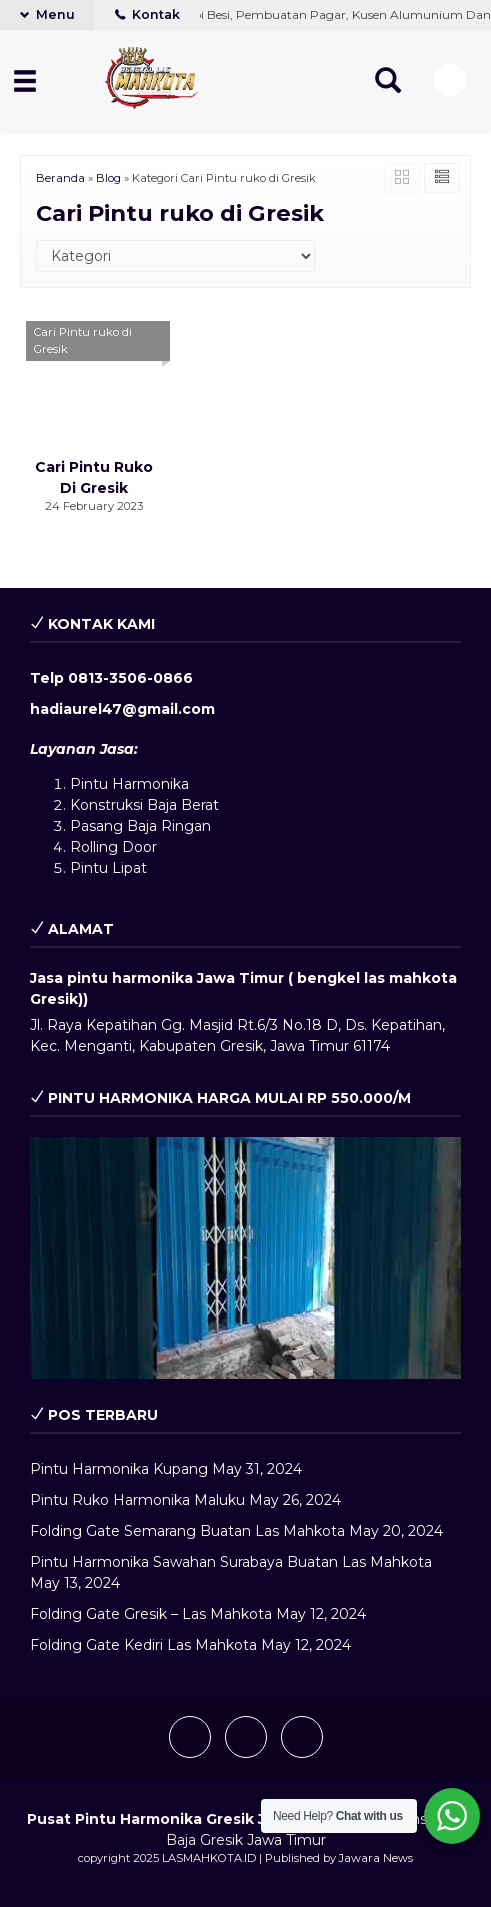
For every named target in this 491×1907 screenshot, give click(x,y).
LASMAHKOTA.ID (209, 1858)
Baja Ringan (169, 826)
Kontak (147, 14)
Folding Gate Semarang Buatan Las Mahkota (187, 1531)
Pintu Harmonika (129, 784)
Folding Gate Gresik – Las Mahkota (151, 1614)
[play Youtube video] (245, 1258)
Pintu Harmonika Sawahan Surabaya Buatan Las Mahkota (231, 1562)
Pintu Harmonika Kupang (119, 1469)
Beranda (60, 178)
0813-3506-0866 (130, 678)
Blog (108, 178)
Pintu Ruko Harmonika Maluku (137, 1500)
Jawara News (376, 1858)
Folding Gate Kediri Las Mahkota (143, 1645)
